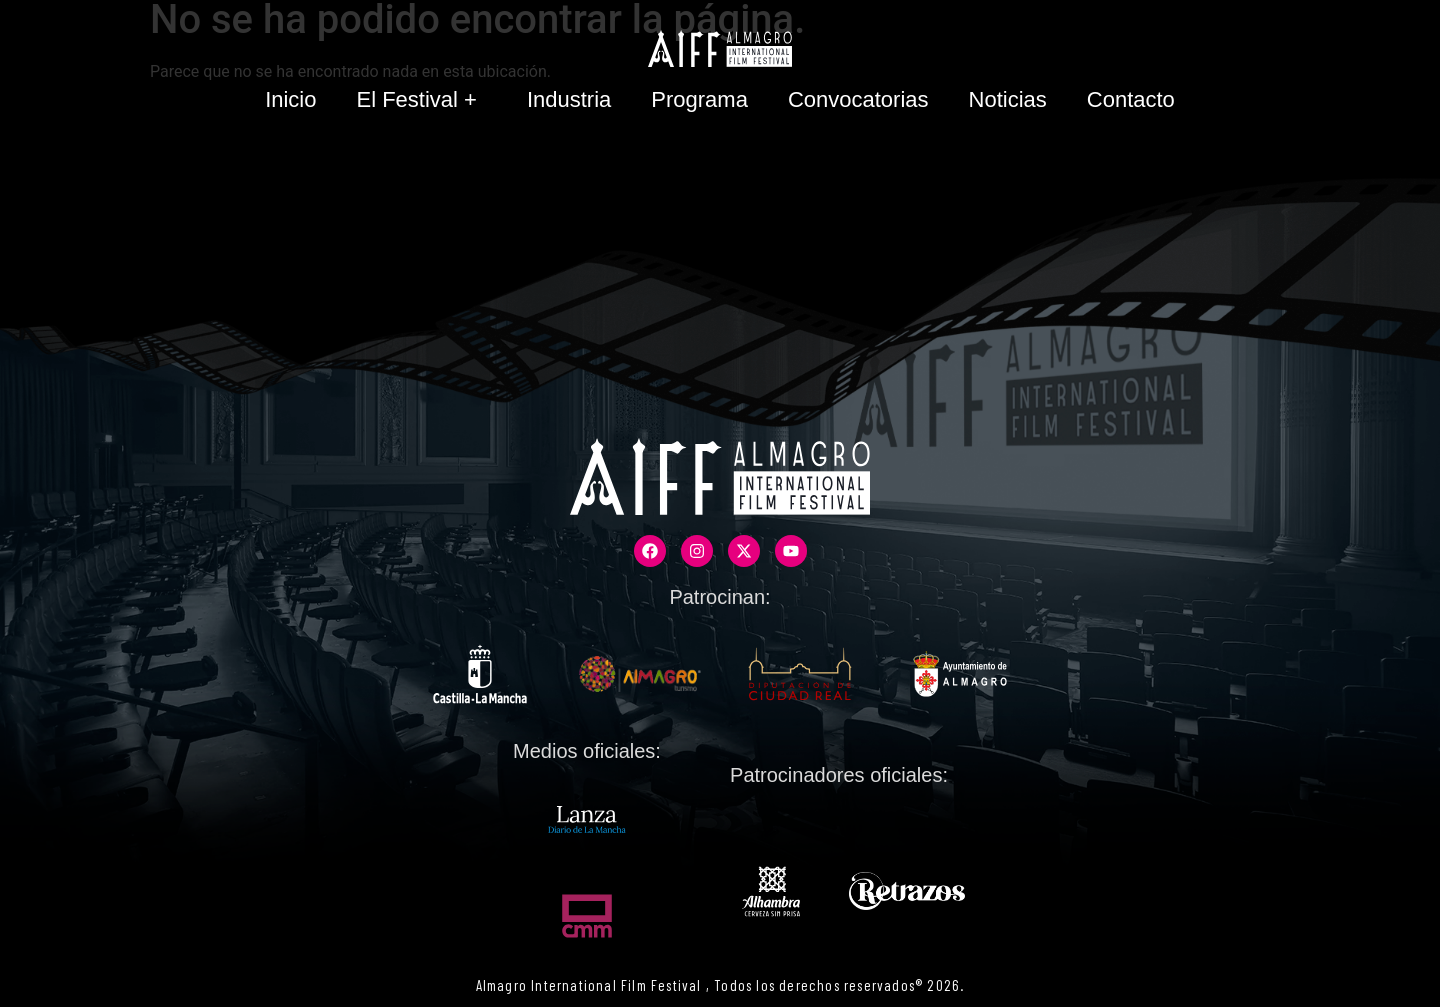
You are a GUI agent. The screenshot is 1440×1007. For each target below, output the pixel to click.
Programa (699, 99)
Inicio (290, 99)
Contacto (1131, 99)
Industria (569, 99)
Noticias (1008, 99)
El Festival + (421, 99)
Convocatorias (858, 99)
